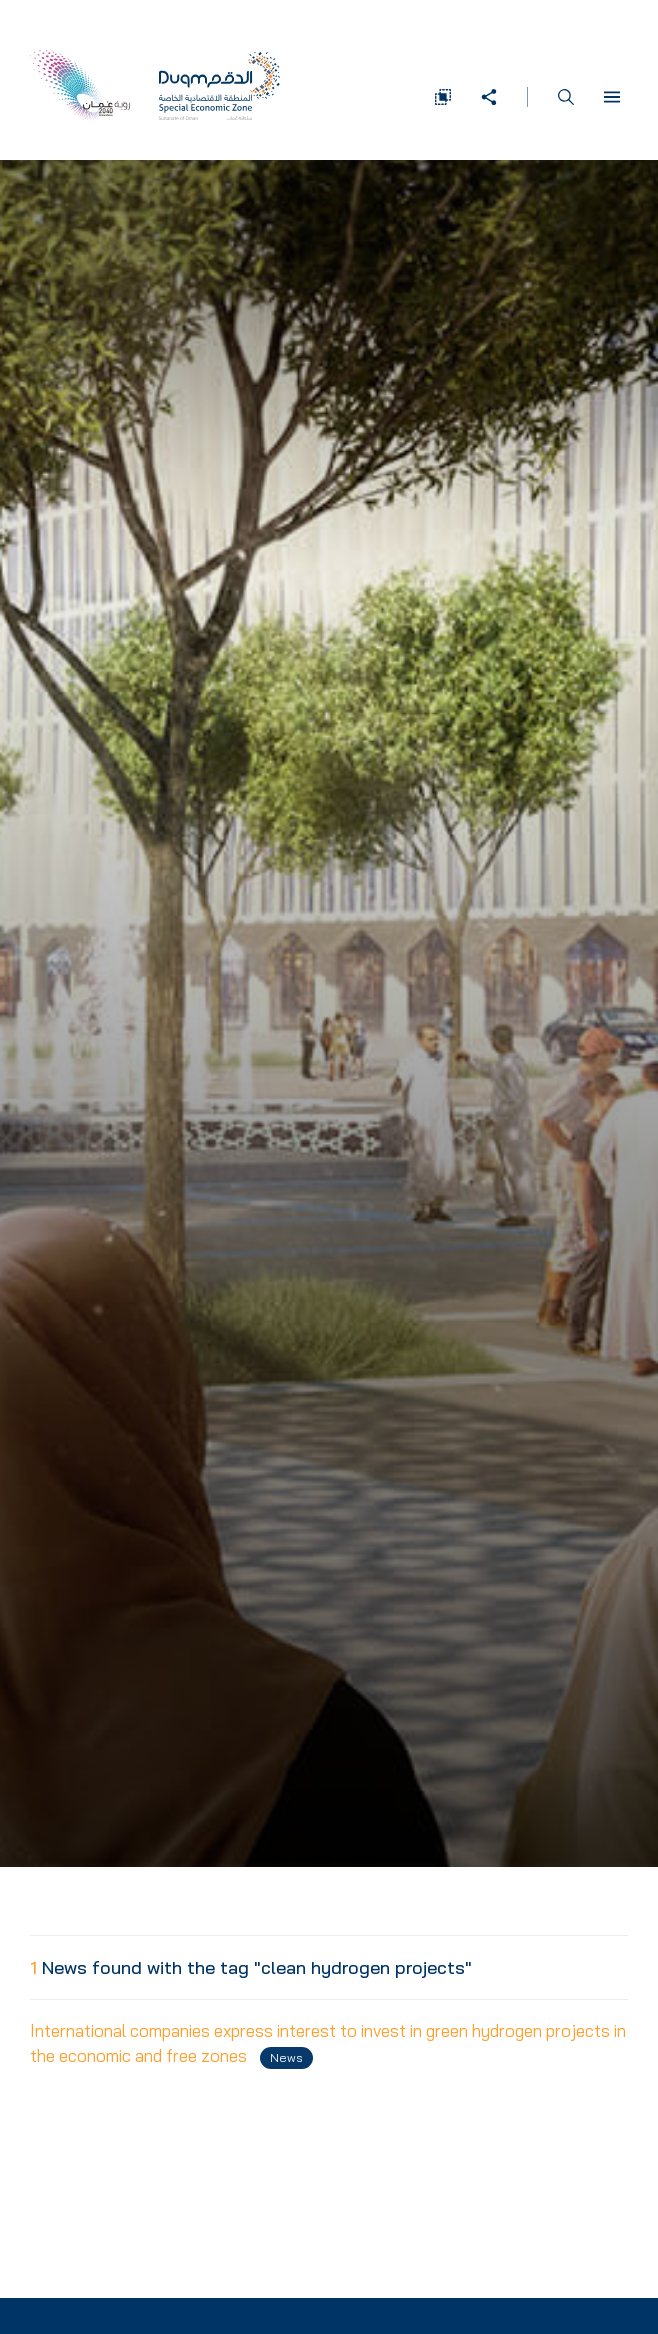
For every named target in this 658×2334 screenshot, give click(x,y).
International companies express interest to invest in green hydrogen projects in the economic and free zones (328, 2044)
